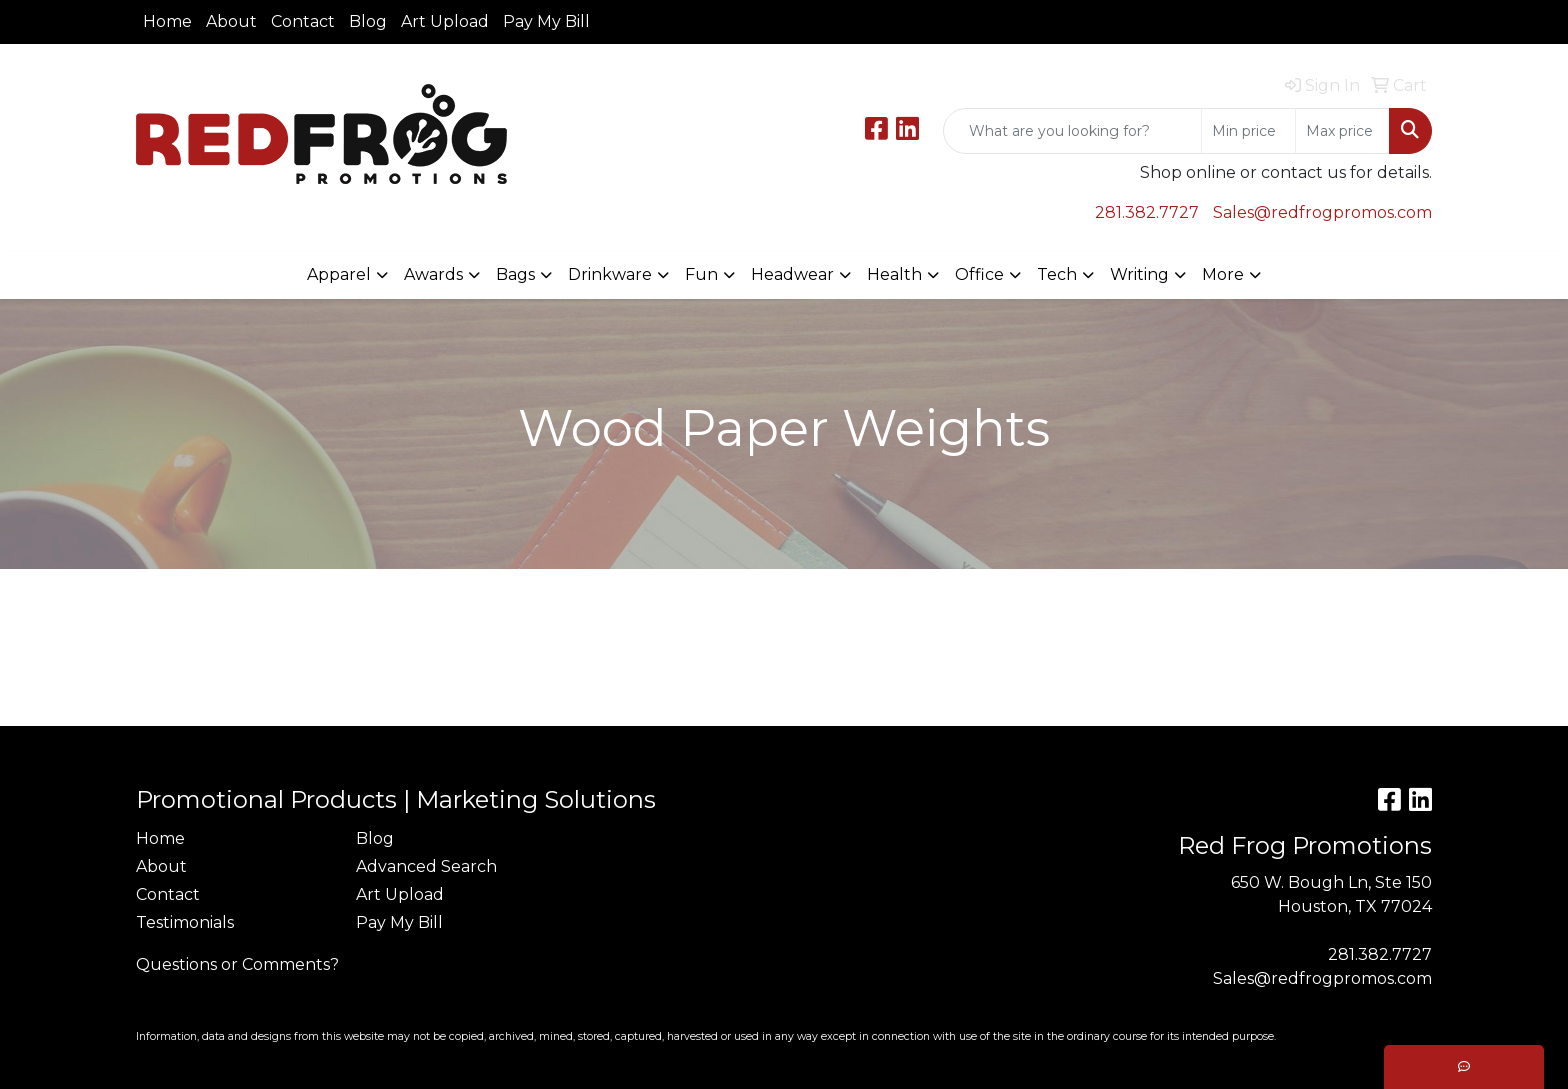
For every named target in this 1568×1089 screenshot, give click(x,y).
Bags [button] (515, 274)
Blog (368, 21)
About (231, 21)
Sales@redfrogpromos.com (1322, 212)
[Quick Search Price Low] (1248, 131)
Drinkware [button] (610, 274)
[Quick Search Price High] (1342, 131)
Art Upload (445, 21)
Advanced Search (426, 866)
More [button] (1223, 274)
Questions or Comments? (237, 964)
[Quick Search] (1072, 131)
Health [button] (894, 274)
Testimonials (185, 922)
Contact (303, 21)
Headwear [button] (792, 274)
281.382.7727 (1147, 212)
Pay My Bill (546, 21)
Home (167, 21)
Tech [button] (1057, 274)
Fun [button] (701, 274)
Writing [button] (1139, 274)
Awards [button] (433, 274)
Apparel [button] (339, 274)
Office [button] (979, 274)
